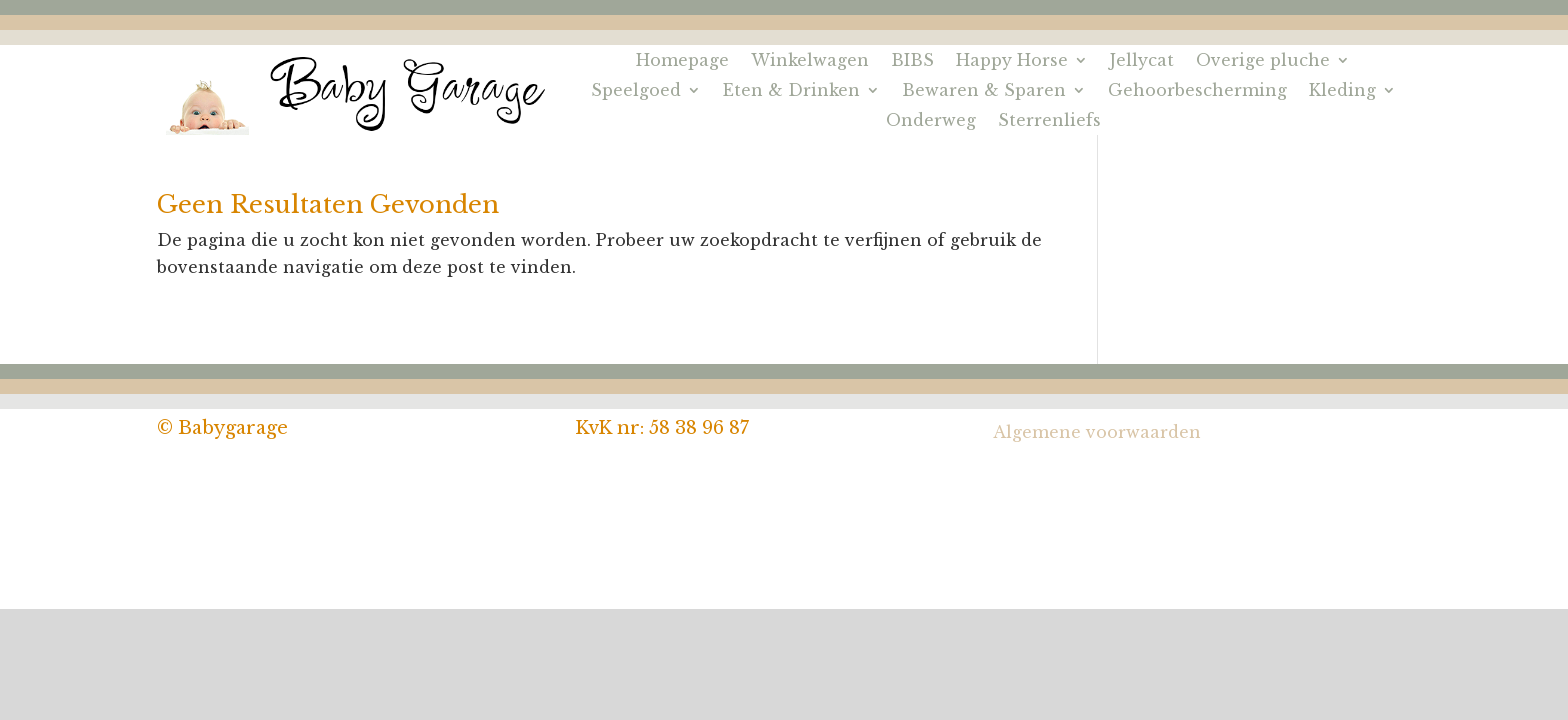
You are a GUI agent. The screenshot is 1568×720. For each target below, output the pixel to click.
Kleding (1342, 91)
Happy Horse (1012, 61)
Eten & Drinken (791, 91)
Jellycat (1142, 61)
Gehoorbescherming (1197, 91)
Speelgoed (636, 91)
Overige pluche (1263, 61)
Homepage (682, 61)
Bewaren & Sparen (984, 91)
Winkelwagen (810, 61)
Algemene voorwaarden (1097, 432)
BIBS (912, 61)
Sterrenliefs (1049, 121)
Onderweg (931, 121)
